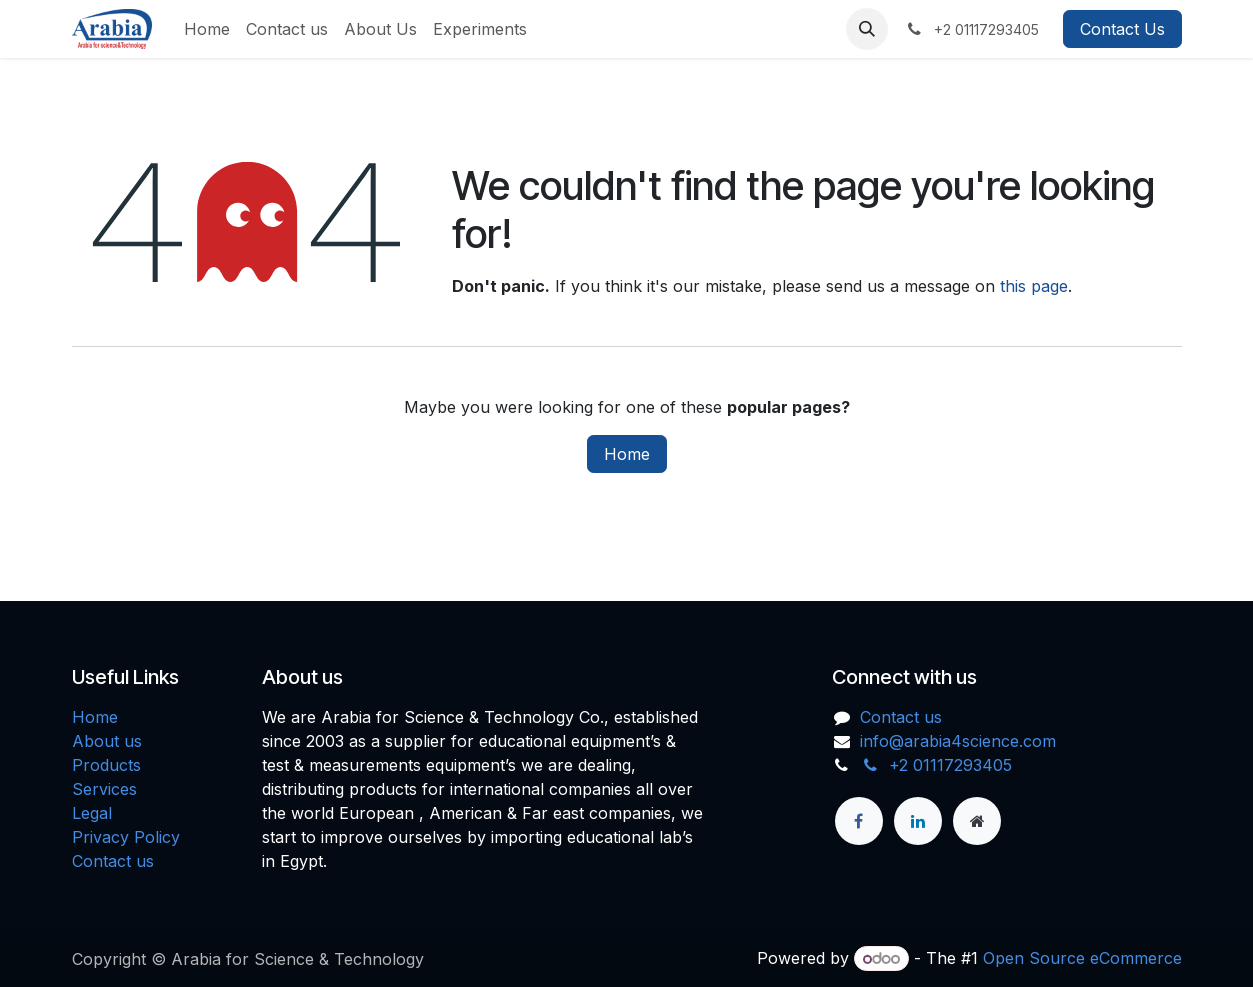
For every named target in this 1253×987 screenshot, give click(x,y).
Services (104, 789)
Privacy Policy (126, 837)
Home (627, 454)
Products (106, 765)
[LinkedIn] (918, 821)
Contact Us (1122, 29)
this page (1034, 286)
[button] (867, 29)
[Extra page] (977, 821)
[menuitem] (207, 29)
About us (107, 741)
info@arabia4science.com (958, 741)
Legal (92, 813)
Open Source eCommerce (1082, 958)
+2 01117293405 (936, 765)
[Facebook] (859, 821)
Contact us (113, 861)
